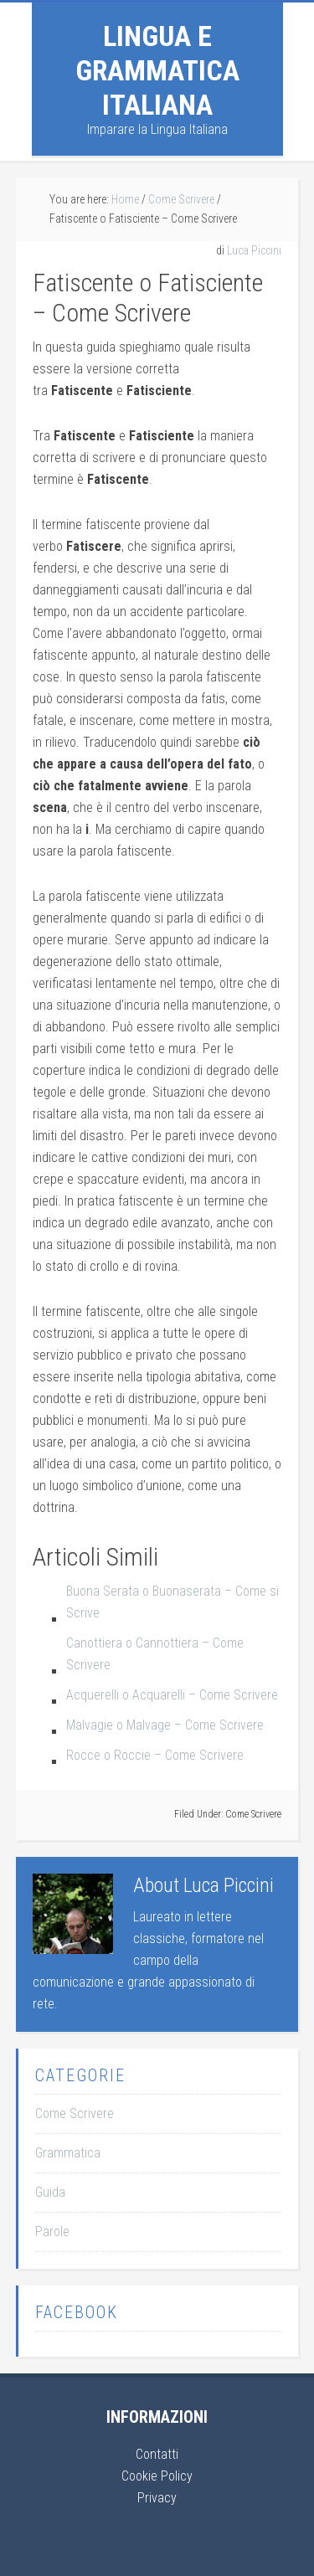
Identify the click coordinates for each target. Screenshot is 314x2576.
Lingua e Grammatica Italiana (157, 70)
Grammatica (67, 2153)
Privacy (157, 2498)
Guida (50, 2192)
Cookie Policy (157, 2476)
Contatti (157, 2454)
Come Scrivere (253, 1814)
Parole (52, 2231)
